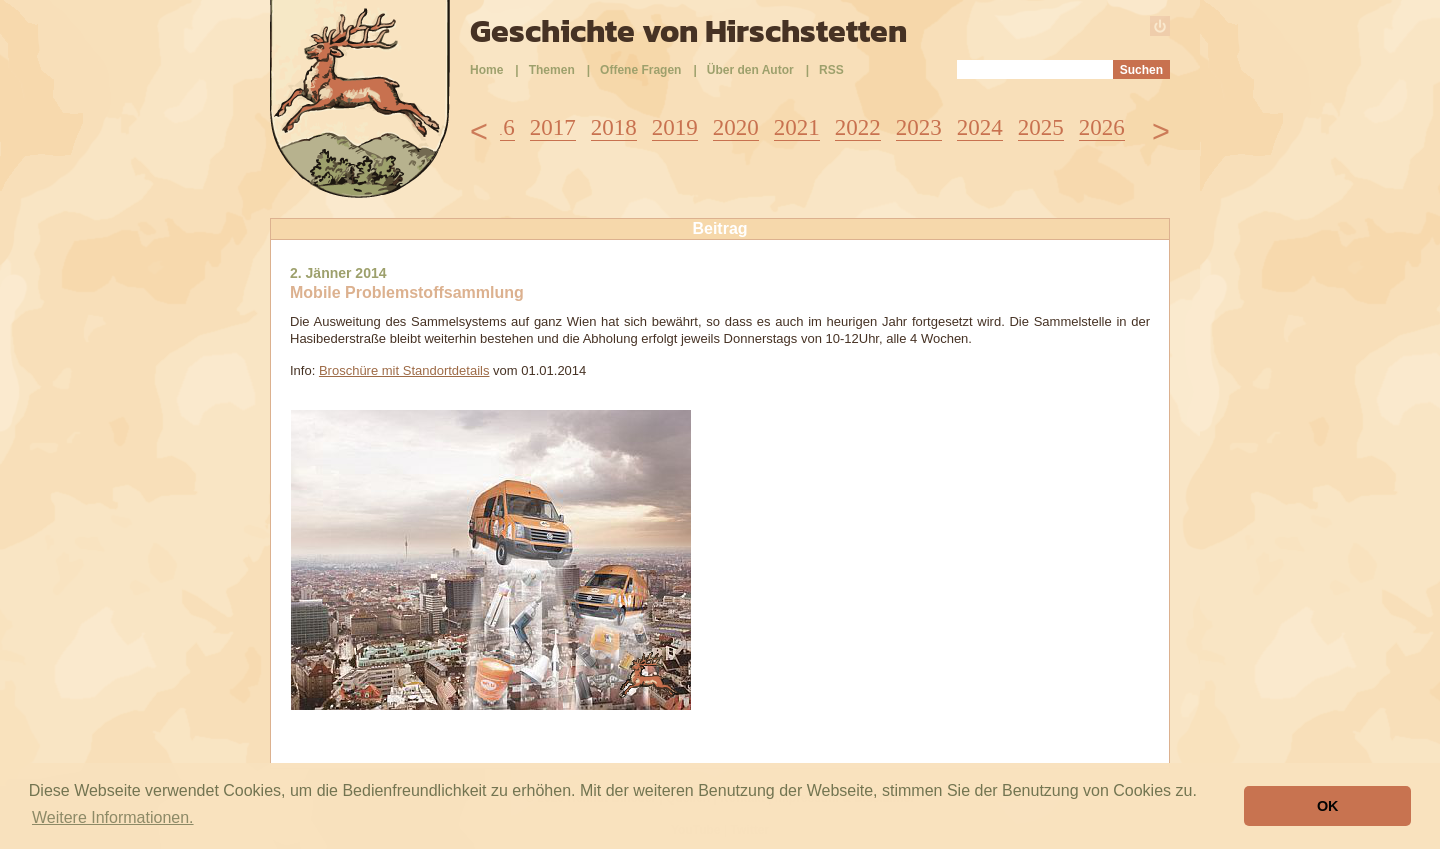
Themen (552, 70)
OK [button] (1328, 806)
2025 (1041, 127)
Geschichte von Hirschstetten (688, 31)
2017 (553, 127)
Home (486, 70)
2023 (919, 127)
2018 (614, 127)
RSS (831, 70)
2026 (1102, 127)
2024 (980, 127)
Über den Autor (750, 70)
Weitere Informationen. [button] (113, 817)
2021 (797, 127)
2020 (736, 127)
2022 (858, 127)
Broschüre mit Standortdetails (404, 370)
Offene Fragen (640, 70)
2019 (675, 127)
